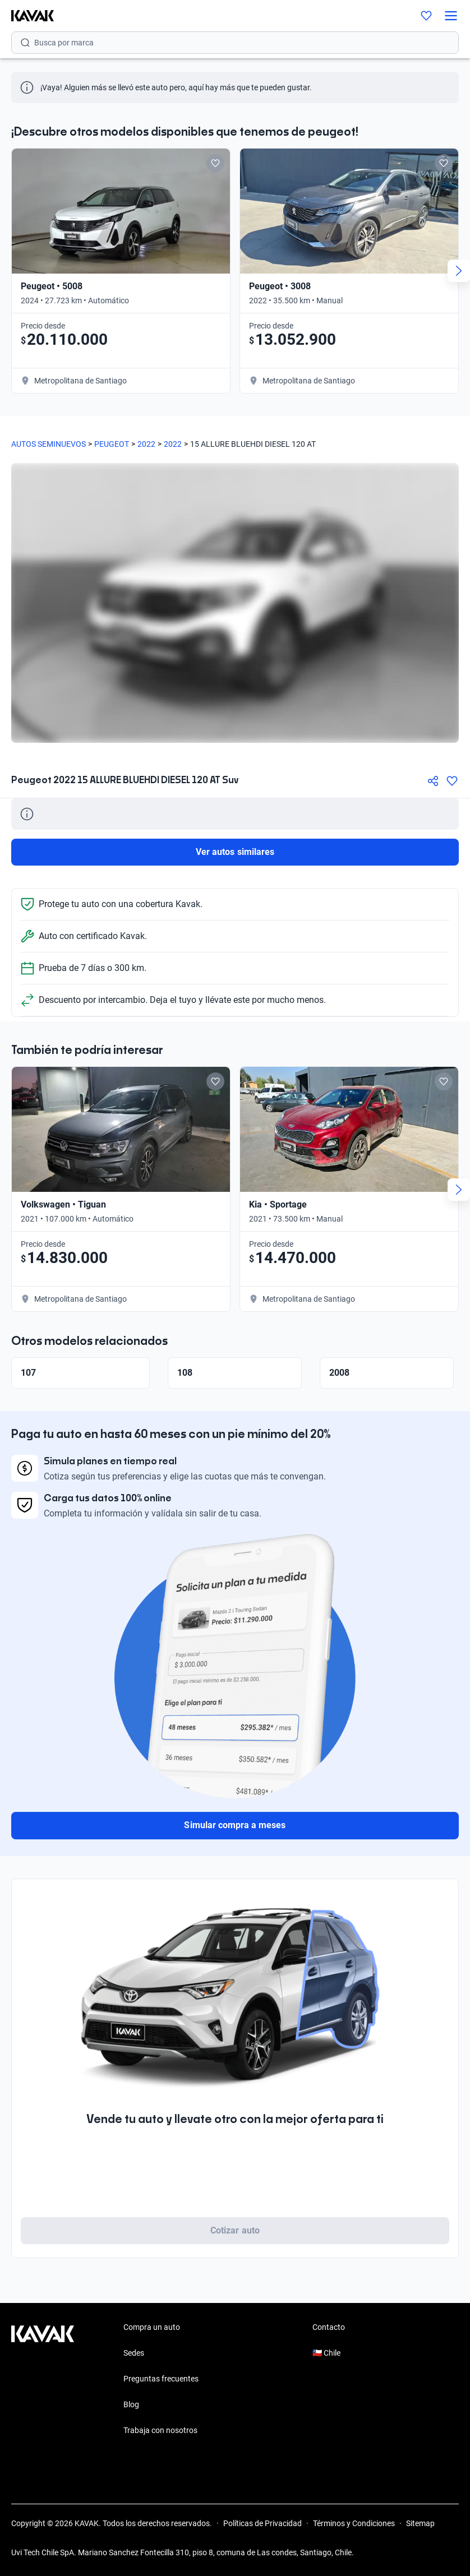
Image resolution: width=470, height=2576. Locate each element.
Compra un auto (151, 2327)
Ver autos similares (235, 852)
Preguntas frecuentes (161, 2378)
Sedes (133, 2352)
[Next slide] (459, 271)
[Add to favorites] (215, 163)
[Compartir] (433, 781)
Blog (131, 2404)
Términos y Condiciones (354, 2523)
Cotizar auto (235, 2230)
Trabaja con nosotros (160, 2430)
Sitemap (420, 2523)
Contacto (328, 2327)
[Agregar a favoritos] (452, 781)
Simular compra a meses (234, 1825)
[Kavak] (27, 15)
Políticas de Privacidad (262, 2523)
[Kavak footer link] (42, 2379)
